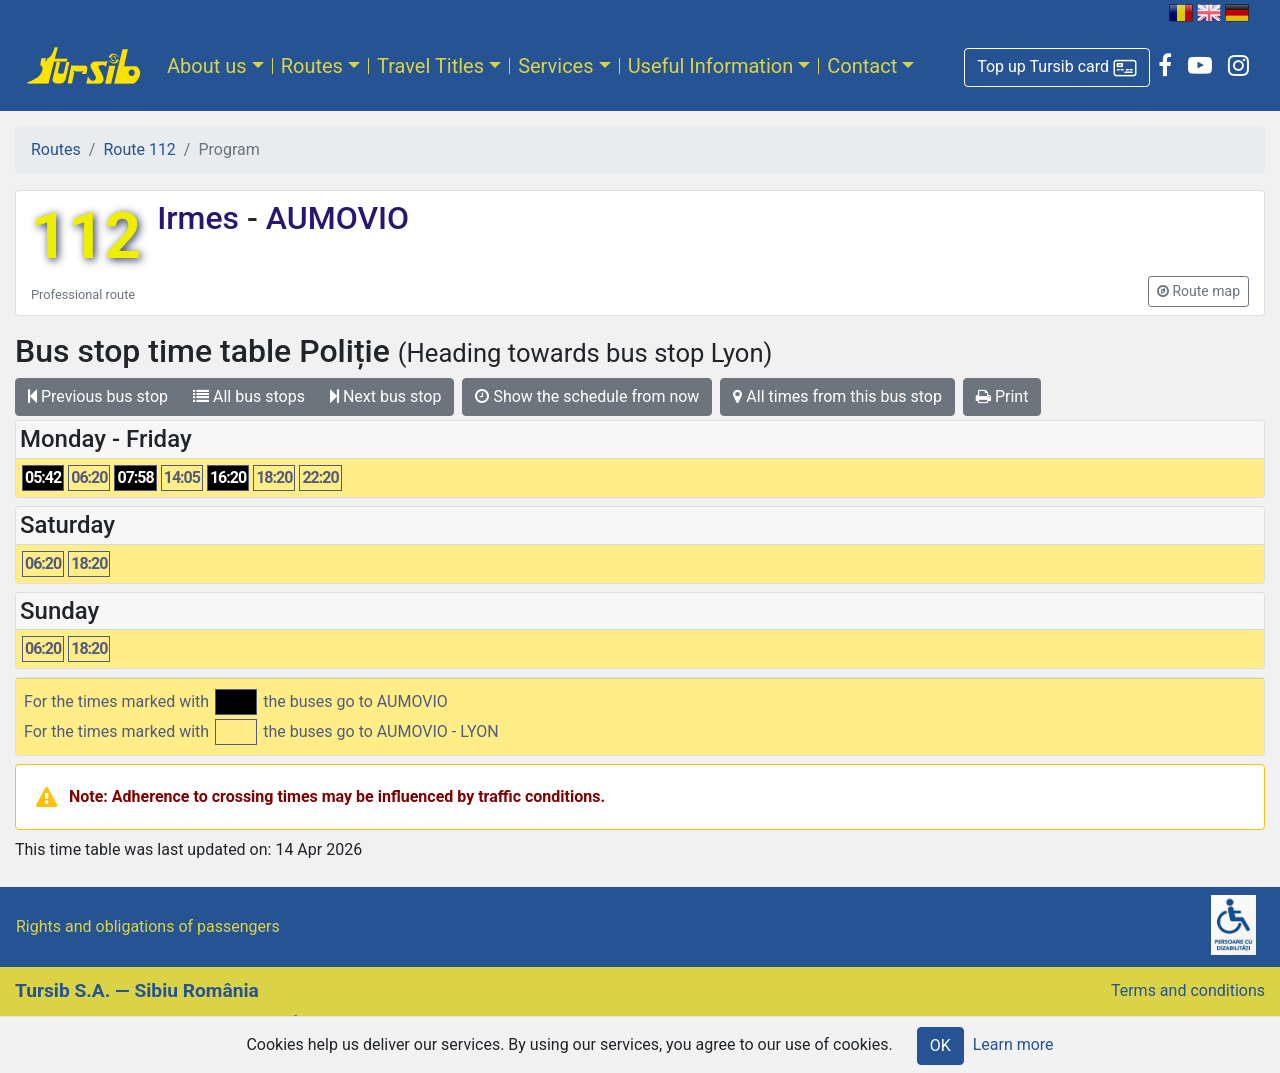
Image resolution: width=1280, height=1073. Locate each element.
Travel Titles (430, 66)
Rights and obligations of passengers (148, 926)
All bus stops (249, 396)
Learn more (1013, 1044)
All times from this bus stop (837, 396)
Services (555, 66)
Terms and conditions (1188, 990)
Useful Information (711, 66)
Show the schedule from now (587, 396)
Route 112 (139, 149)
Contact (862, 66)
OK (940, 1045)
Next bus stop (386, 396)
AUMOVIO (333, 218)
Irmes (202, 218)
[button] (1057, 67)
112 (86, 236)
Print (1002, 396)
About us (207, 66)
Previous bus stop (98, 396)
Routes (312, 66)
